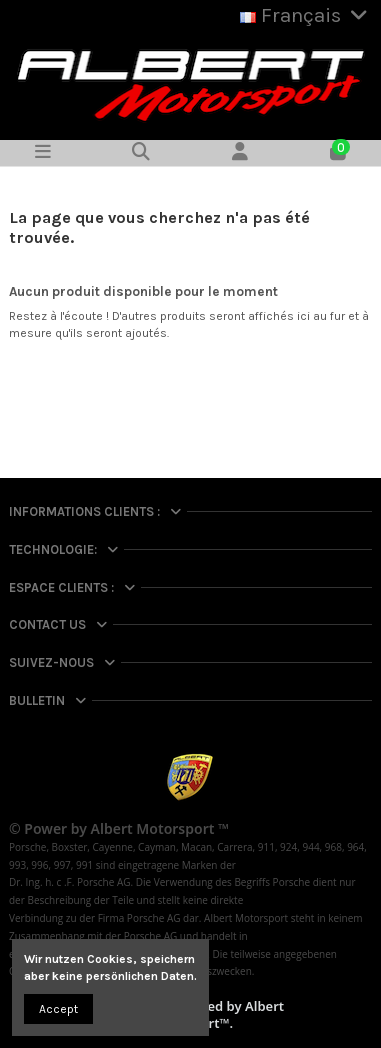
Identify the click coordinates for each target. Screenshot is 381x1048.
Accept (58, 1009)
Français (306, 15)
